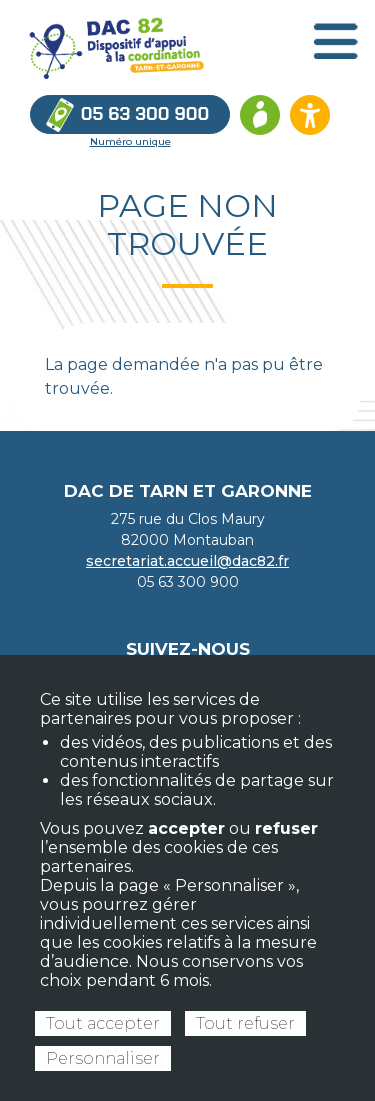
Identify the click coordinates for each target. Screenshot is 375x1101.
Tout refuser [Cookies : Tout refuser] (245, 1023)
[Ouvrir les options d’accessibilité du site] (310, 115)
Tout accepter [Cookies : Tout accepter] (103, 1023)
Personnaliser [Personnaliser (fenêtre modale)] (103, 1058)
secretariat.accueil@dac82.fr (187, 561)
